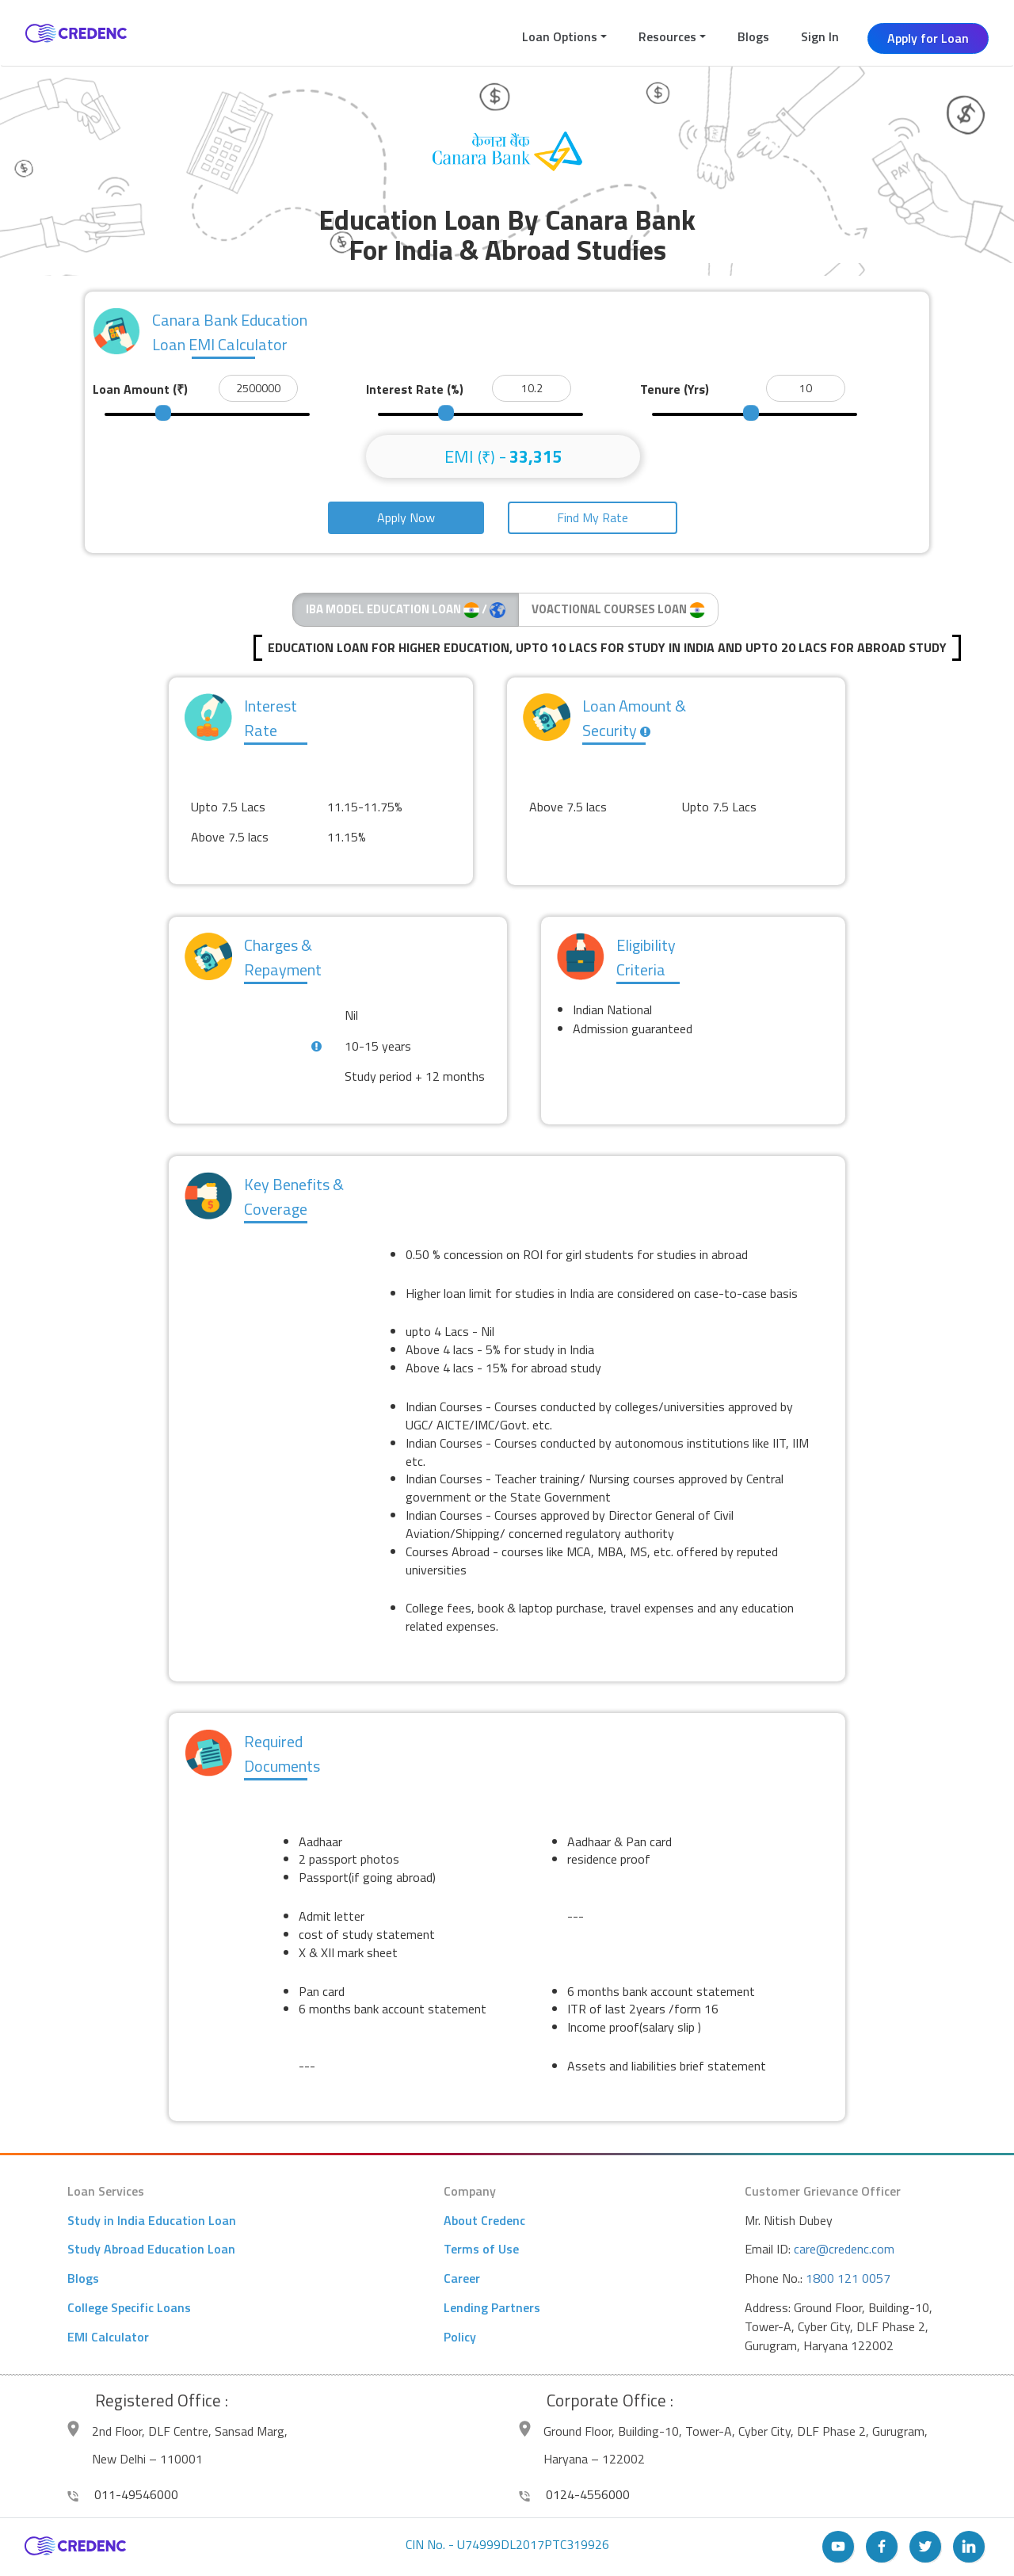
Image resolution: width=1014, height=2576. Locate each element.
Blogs (753, 36)
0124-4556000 (574, 2494)
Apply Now (406, 517)
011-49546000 (122, 2494)
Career (462, 2278)
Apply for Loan (928, 38)
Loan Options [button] (559, 36)
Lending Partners (492, 2307)
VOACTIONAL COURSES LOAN (618, 609)
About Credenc (484, 2220)
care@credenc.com (844, 2248)
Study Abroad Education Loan (151, 2248)
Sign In (820, 36)
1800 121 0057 (848, 2278)
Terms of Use (481, 2248)
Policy (460, 2336)
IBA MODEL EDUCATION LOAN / (405, 609)
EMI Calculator (108, 2336)
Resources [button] (667, 36)
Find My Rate (592, 517)
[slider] (163, 413)
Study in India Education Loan (151, 2220)
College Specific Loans (129, 2307)
